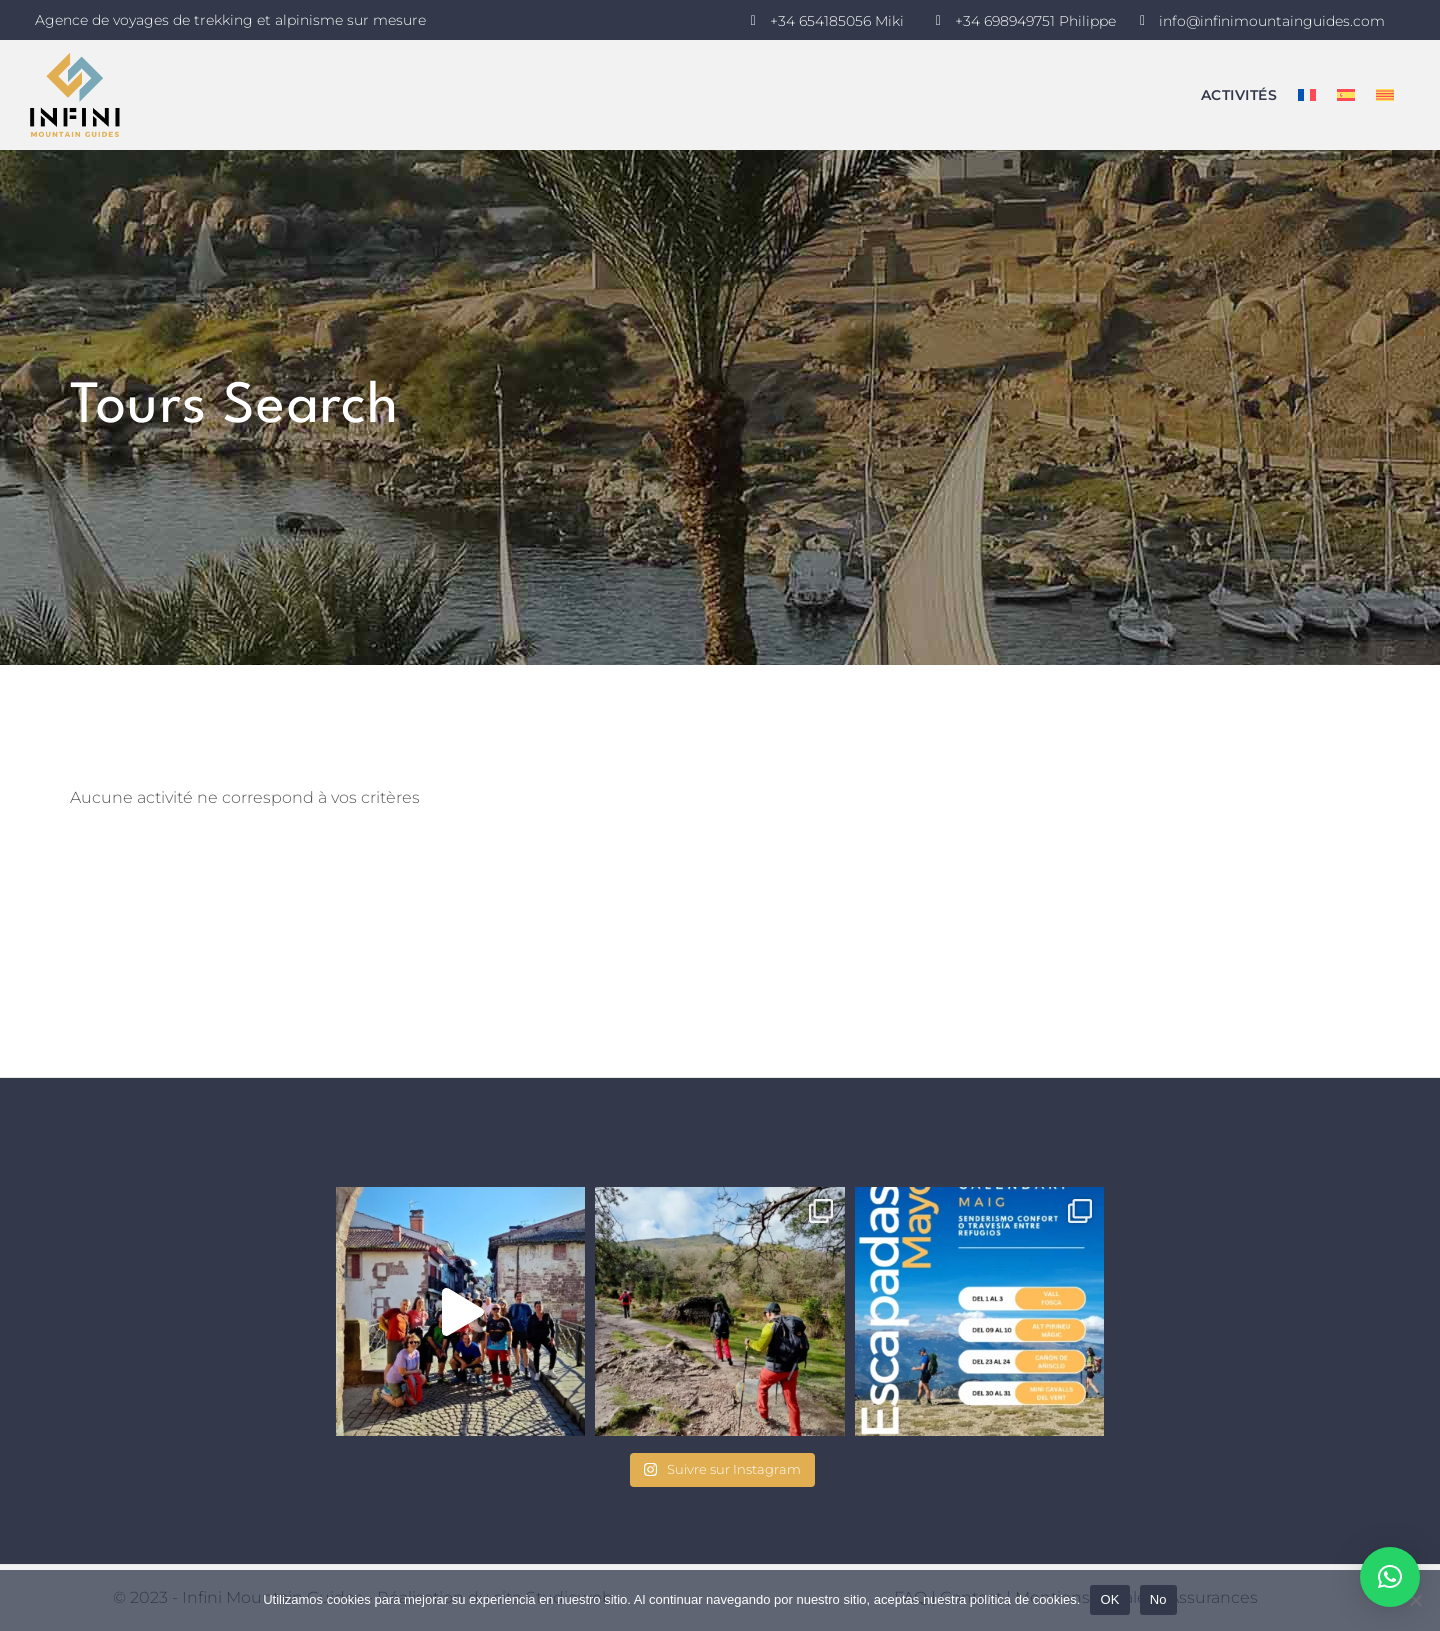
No (1158, 1599)
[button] (1390, 1577)
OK (1109, 1599)
